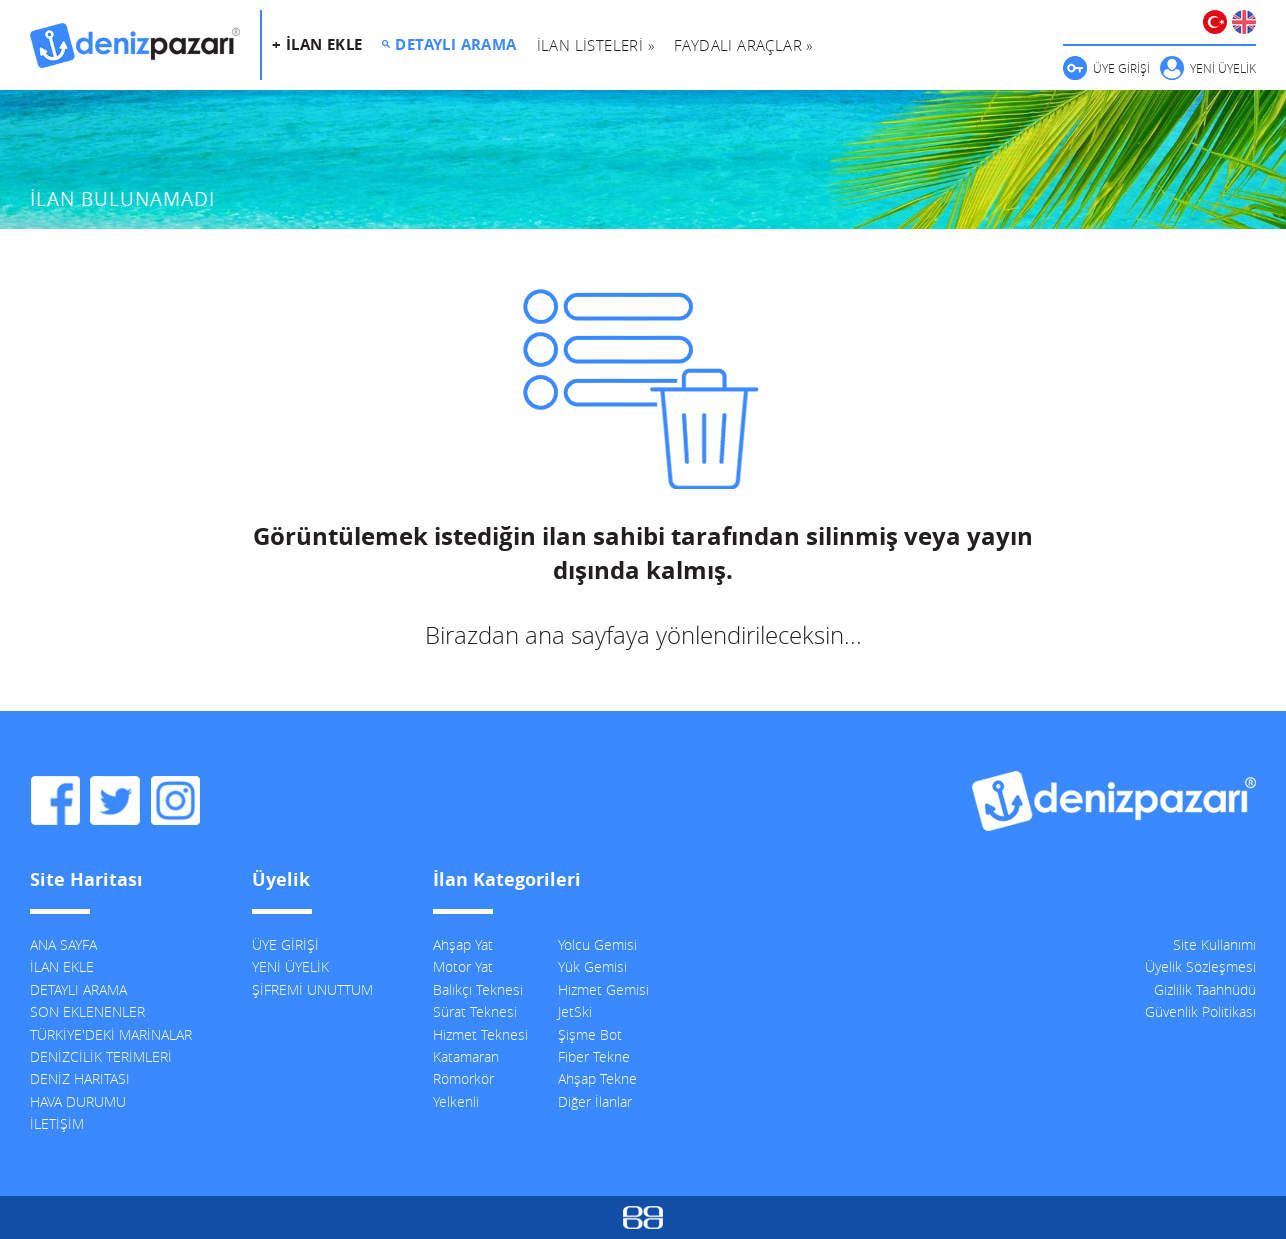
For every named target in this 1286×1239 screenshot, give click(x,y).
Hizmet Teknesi (480, 1034)
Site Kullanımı (1214, 944)
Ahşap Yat (463, 944)
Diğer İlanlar (595, 1101)
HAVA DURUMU (78, 1101)
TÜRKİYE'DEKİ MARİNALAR (111, 1034)
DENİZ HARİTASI (80, 1078)
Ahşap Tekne (597, 1078)
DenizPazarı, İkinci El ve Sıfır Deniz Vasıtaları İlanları (135, 45)
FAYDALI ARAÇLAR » (743, 45)
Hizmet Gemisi (603, 989)
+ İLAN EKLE (317, 44)
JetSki (575, 1011)
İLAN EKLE (62, 966)
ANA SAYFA (63, 944)
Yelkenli (456, 1101)
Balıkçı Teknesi (478, 989)
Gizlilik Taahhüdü (1205, 989)
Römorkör (463, 1078)
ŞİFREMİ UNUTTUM (312, 989)
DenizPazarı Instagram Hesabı (175, 801)
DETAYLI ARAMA (455, 44)
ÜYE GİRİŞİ (1121, 68)
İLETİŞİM (57, 1123)
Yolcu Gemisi (597, 944)
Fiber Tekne (594, 1056)
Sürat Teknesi (475, 1011)
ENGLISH (1244, 22)
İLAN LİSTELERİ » (595, 45)
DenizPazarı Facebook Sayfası (55, 801)
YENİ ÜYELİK (1223, 68)
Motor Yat (463, 966)
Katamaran (466, 1056)
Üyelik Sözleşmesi (1200, 966)
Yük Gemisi (592, 966)
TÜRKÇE (1215, 22)
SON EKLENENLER (87, 1011)
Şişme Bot (590, 1034)
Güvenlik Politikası (1200, 1011)
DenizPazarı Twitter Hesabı (115, 801)
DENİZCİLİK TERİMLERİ (101, 1056)
